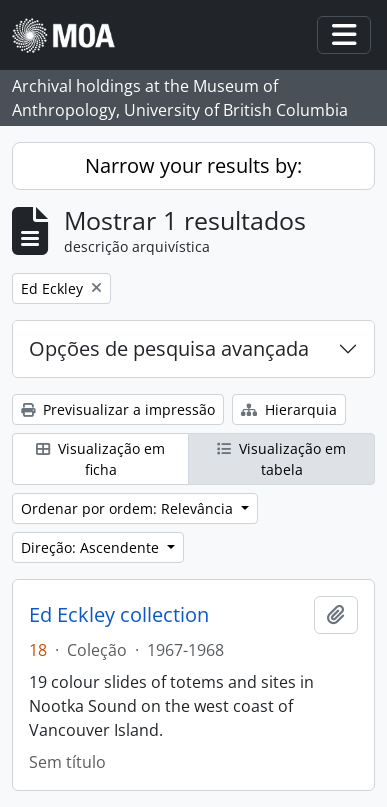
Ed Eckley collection (119, 615)
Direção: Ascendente (92, 547)
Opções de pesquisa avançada (169, 348)
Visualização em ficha (100, 459)
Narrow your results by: (193, 165)
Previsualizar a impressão (118, 409)
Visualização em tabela (281, 459)
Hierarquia (289, 409)
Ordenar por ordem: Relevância (129, 508)
